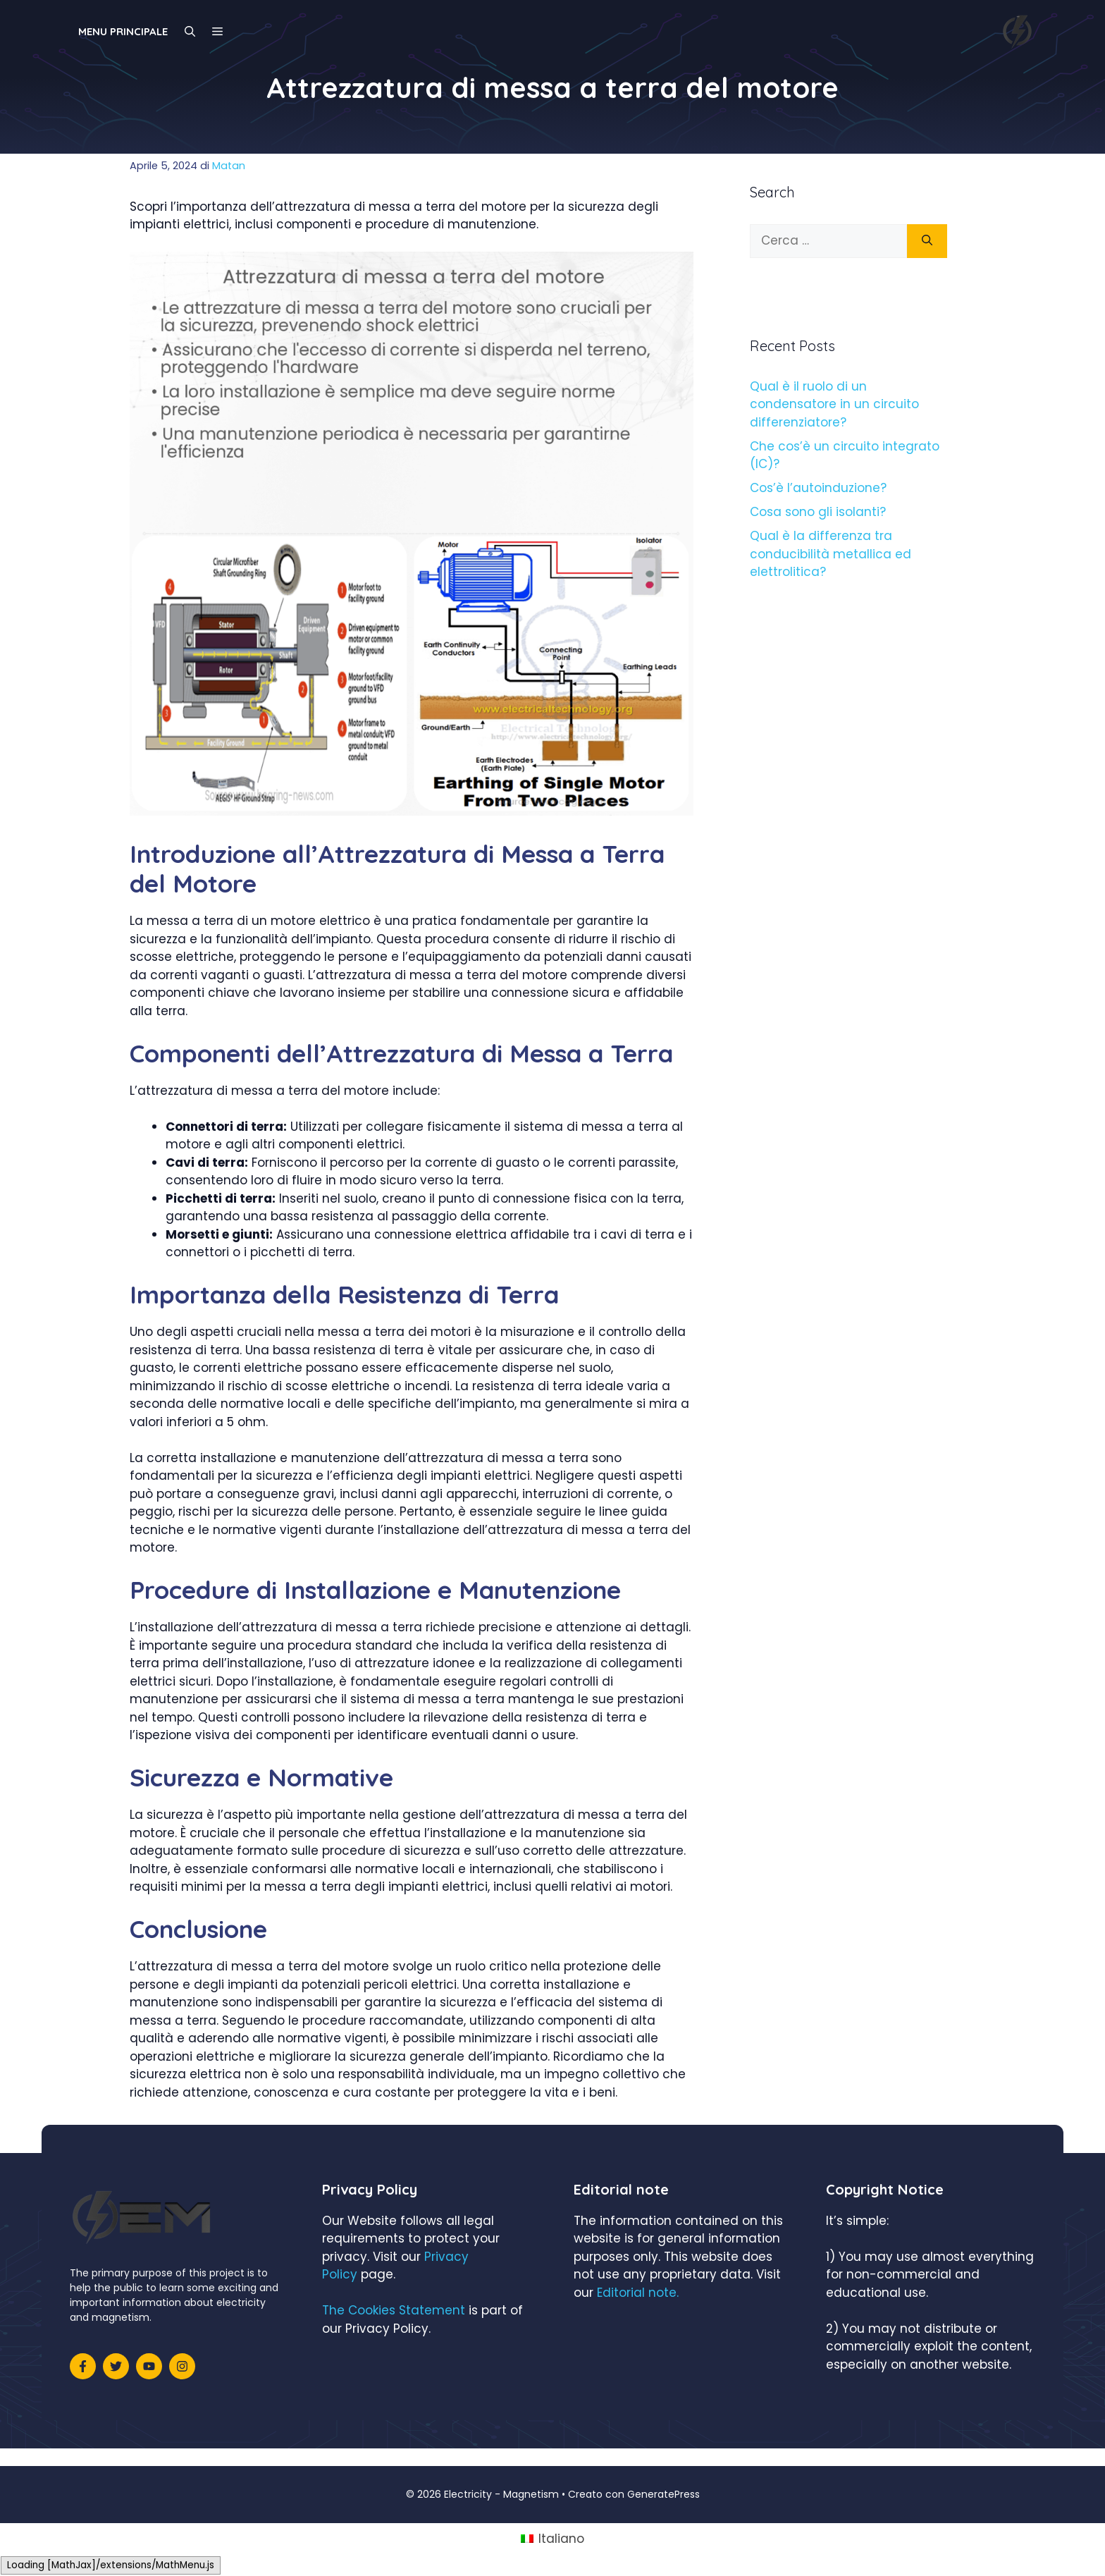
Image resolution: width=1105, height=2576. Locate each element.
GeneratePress (663, 2494)
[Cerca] (927, 241)
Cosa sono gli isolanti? (818, 511)
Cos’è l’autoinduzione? (818, 487)
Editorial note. (638, 2292)
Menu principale (123, 31)
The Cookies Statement (393, 2310)
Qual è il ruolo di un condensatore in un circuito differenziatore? (834, 404)
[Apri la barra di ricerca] (190, 31)
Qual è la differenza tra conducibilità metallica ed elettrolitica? (830, 553)
